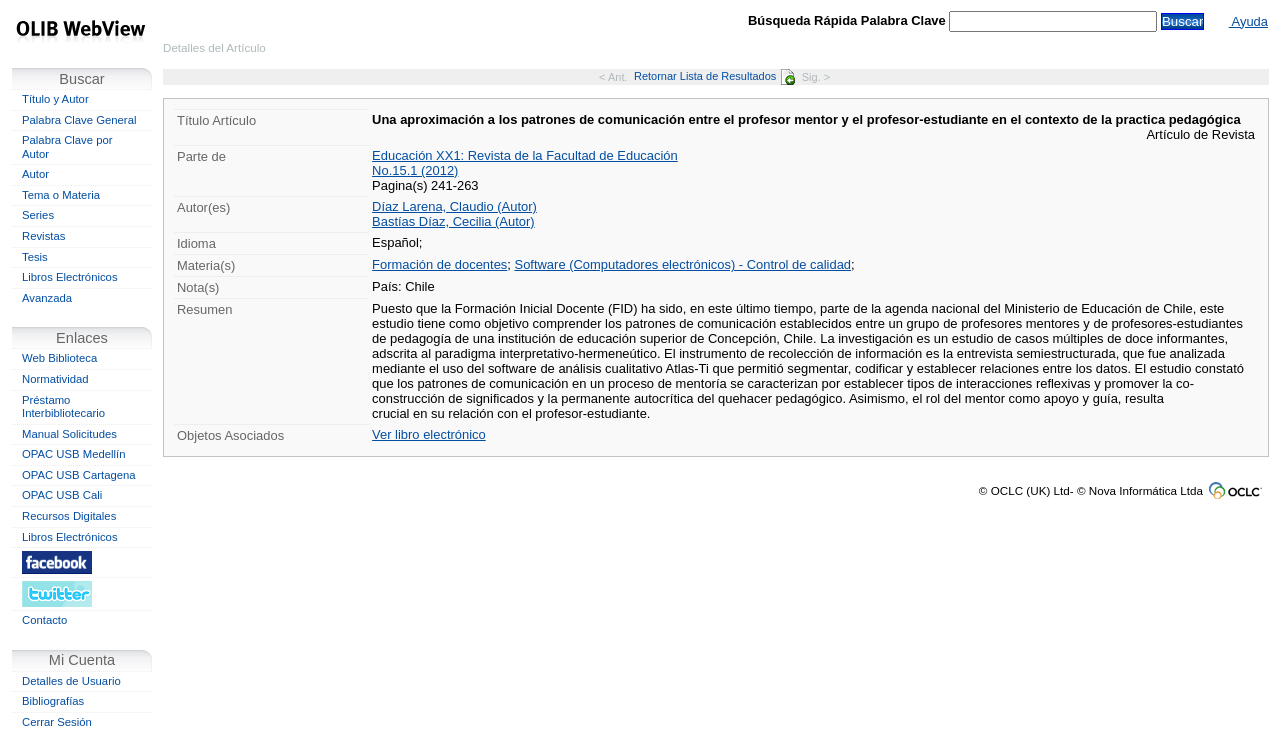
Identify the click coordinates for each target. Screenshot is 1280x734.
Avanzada (47, 298)
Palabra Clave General (79, 120)
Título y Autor (55, 99)
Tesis (35, 257)
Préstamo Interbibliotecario (63, 407)
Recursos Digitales (69, 516)
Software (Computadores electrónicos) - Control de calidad (683, 264)
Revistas (43, 236)
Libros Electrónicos (70, 277)
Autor (35, 174)
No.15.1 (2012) (415, 170)
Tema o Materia (61, 195)
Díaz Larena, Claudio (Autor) (454, 206)
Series (38, 215)
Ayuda (1248, 21)
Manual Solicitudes (69, 434)
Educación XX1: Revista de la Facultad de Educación (525, 155)
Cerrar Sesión (57, 722)
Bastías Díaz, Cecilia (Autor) (453, 221)
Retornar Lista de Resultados (714, 76)
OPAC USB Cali (62, 495)
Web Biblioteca (59, 358)
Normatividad (55, 379)
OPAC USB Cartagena (79, 475)
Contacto (44, 620)
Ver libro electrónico (429, 434)
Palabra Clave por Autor (67, 147)
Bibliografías (53, 701)
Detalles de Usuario (71, 681)
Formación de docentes (439, 264)
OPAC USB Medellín (74, 454)
